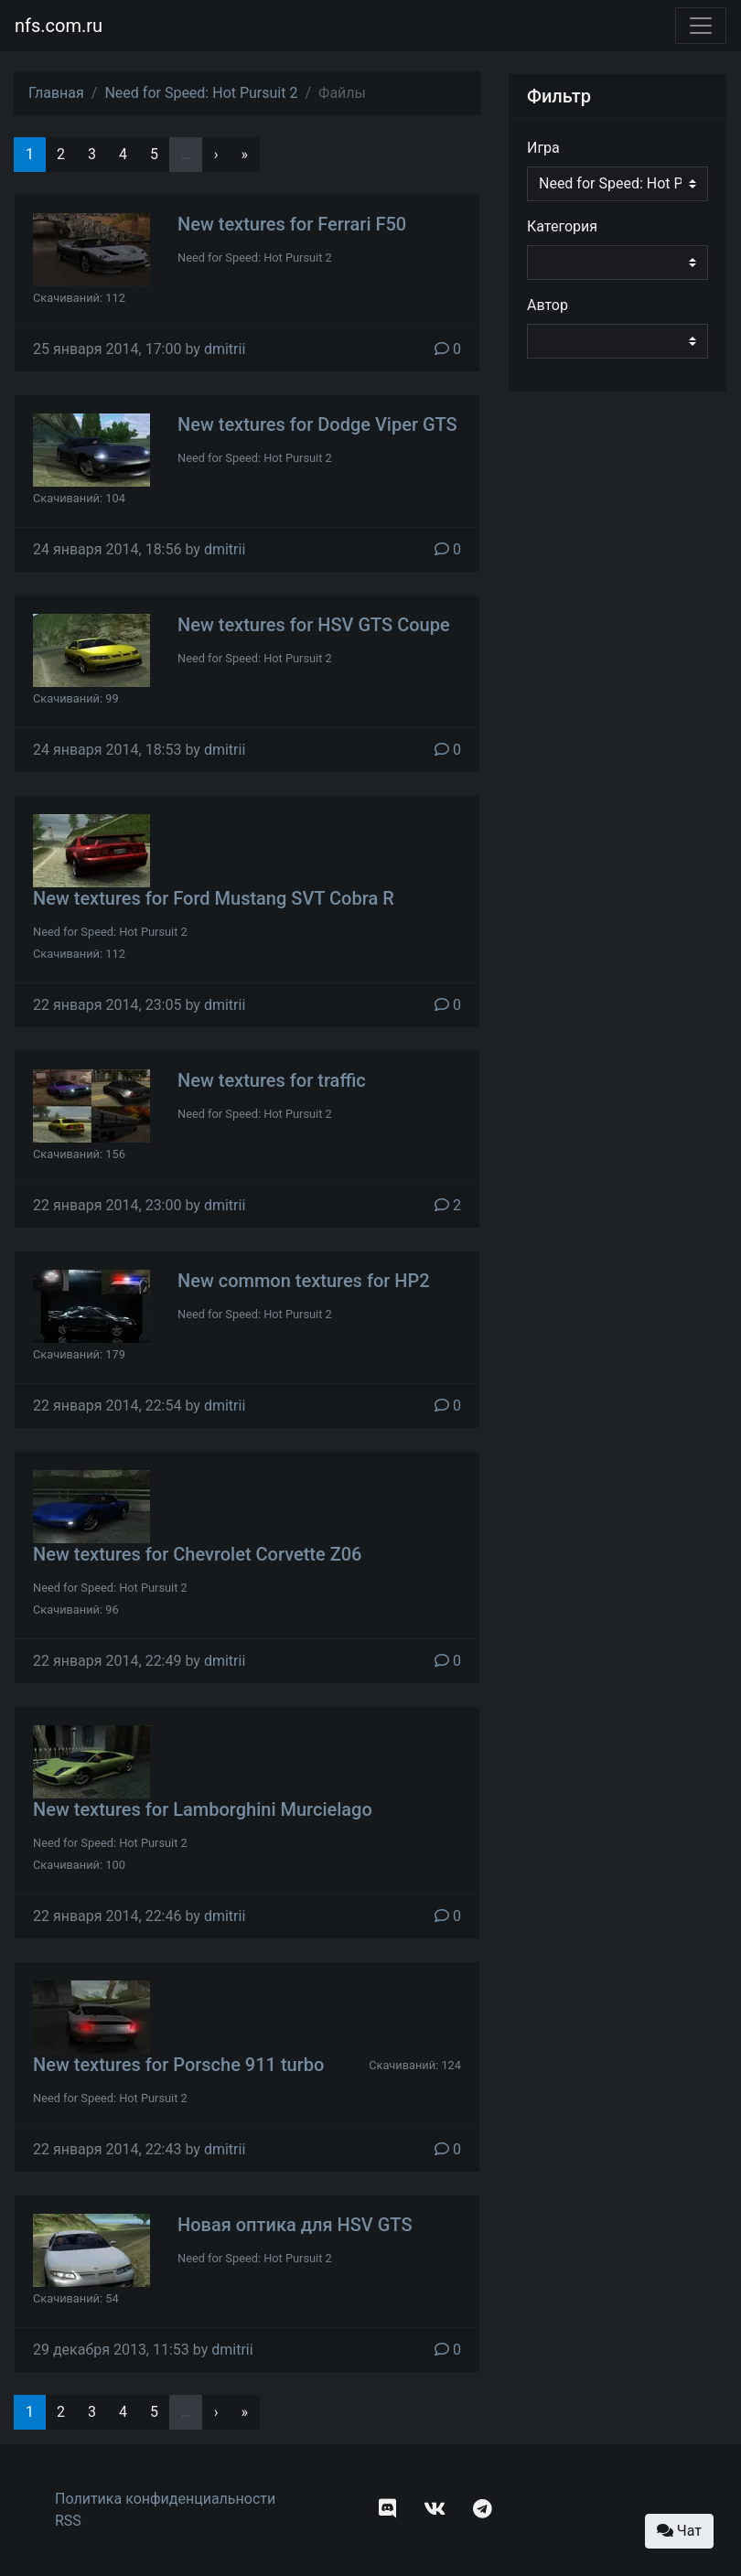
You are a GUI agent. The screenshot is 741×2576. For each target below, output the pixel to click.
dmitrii (224, 349)
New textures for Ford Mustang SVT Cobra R (213, 898)
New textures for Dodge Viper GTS (317, 424)
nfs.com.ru (58, 26)
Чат (679, 2530)
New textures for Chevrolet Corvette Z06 (197, 1554)
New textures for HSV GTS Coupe (313, 625)
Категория (562, 226)
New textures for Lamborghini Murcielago (202, 1809)
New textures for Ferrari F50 (291, 224)
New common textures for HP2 (303, 1281)
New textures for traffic (271, 1080)
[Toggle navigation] (700, 25)
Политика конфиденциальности (165, 2498)
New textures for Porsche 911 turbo (178, 2065)
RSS (68, 2520)
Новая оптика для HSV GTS (295, 2225)
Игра (543, 147)
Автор (547, 305)
